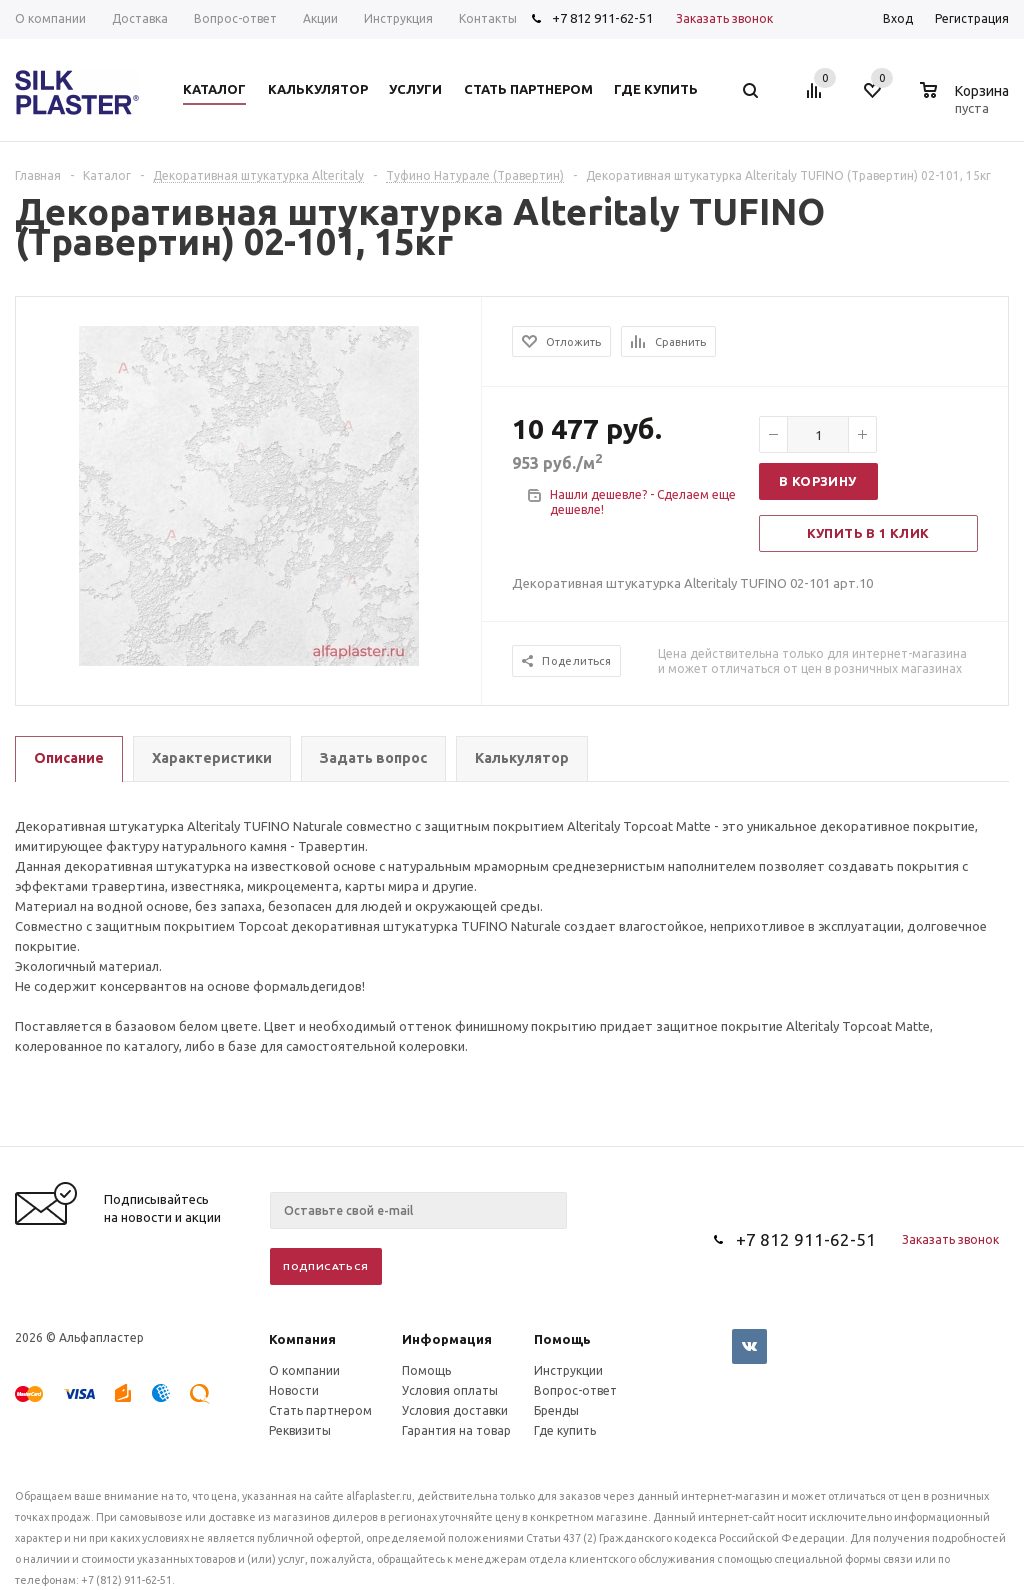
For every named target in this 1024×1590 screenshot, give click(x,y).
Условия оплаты (450, 1390)
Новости (294, 1390)
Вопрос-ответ (575, 1390)
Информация (447, 1339)
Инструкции (568, 1370)
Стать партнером (320, 1410)
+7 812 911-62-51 (602, 18)
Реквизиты (300, 1430)
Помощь (562, 1339)
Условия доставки (455, 1410)
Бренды (556, 1410)
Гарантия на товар (456, 1430)
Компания (302, 1339)
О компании (304, 1370)
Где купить (565, 1430)
